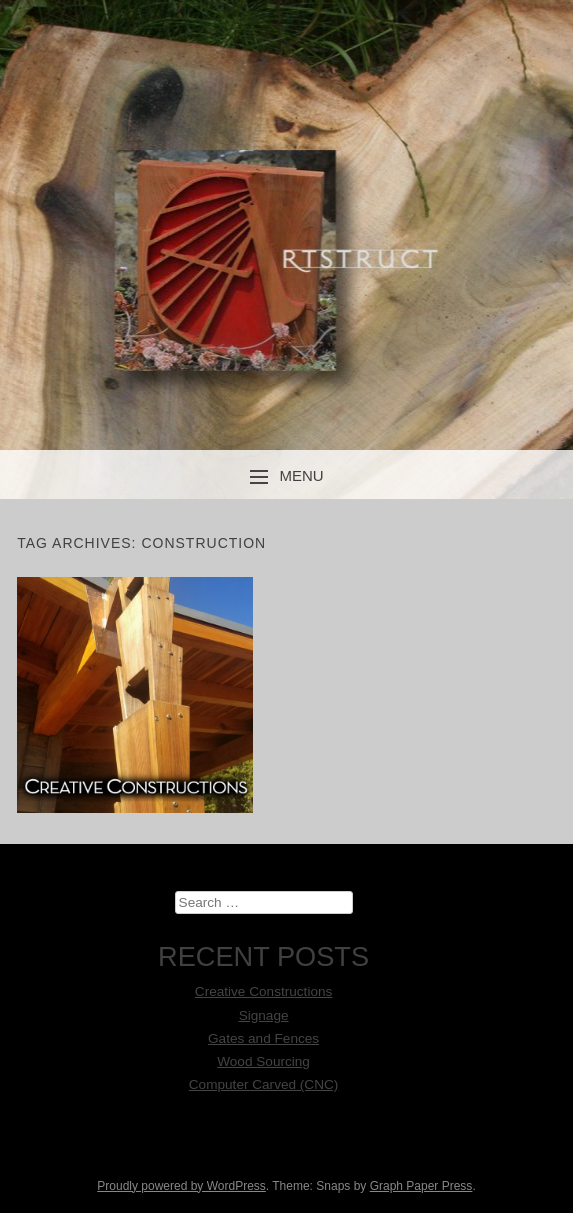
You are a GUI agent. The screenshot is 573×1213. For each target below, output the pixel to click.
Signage (264, 1015)
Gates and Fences (263, 1038)
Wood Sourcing (263, 1061)
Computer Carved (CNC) (264, 1084)
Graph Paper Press (421, 1186)
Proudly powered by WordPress (181, 1186)
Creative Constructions (264, 991)
